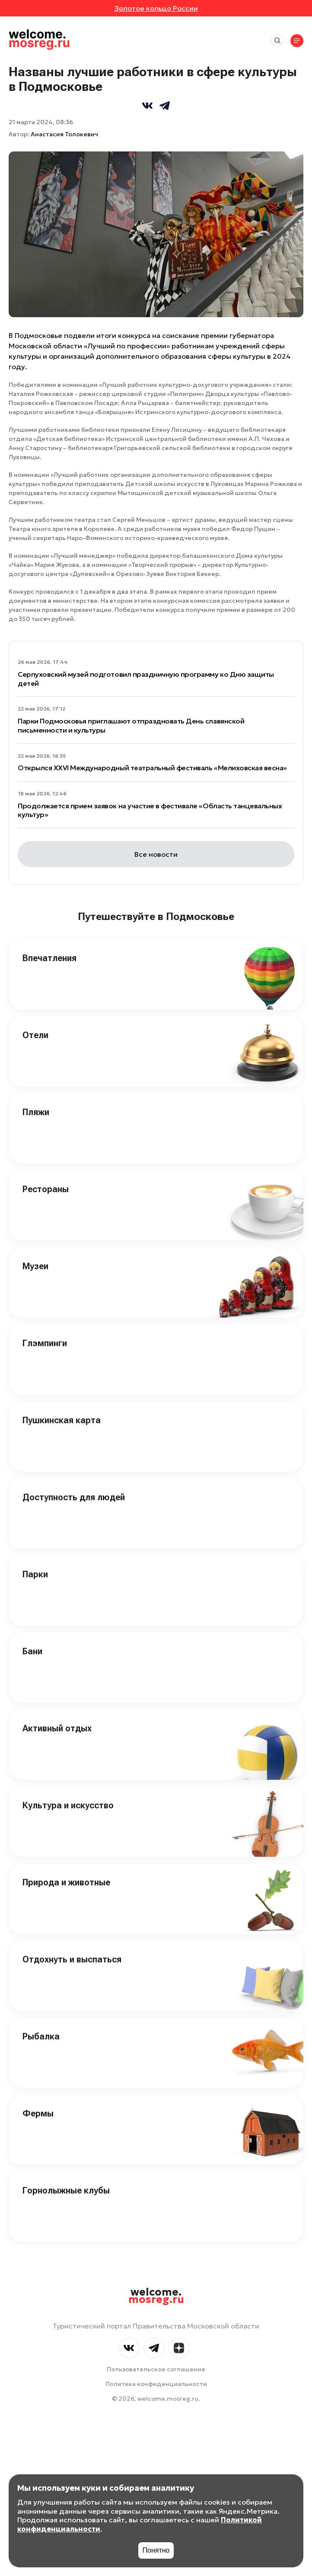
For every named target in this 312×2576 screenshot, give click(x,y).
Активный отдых (57, 1728)
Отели (35, 1035)
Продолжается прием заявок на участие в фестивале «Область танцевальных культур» (150, 810)
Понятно (156, 2550)
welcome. (156, 2296)
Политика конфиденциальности (156, 2384)
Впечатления (49, 958)
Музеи (35, 1266)
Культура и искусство (68, 1805)
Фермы (38, 2113)
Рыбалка (41, 2036)
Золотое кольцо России (156, 8)
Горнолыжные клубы (66, 2190)
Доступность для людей (73, 1497)
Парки (35, 1574)
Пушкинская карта (61, 1420)
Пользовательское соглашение (156, 2369)
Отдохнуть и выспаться (71, 1959)
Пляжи (35, 1112)
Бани (32, 1651)
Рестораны (45, 1189)
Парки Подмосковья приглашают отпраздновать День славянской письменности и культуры (131, 725)
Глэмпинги (44, 1343)
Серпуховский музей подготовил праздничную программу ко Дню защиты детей (146, 679)
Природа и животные (66, 1882)
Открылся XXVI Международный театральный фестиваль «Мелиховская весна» (152, 767)
